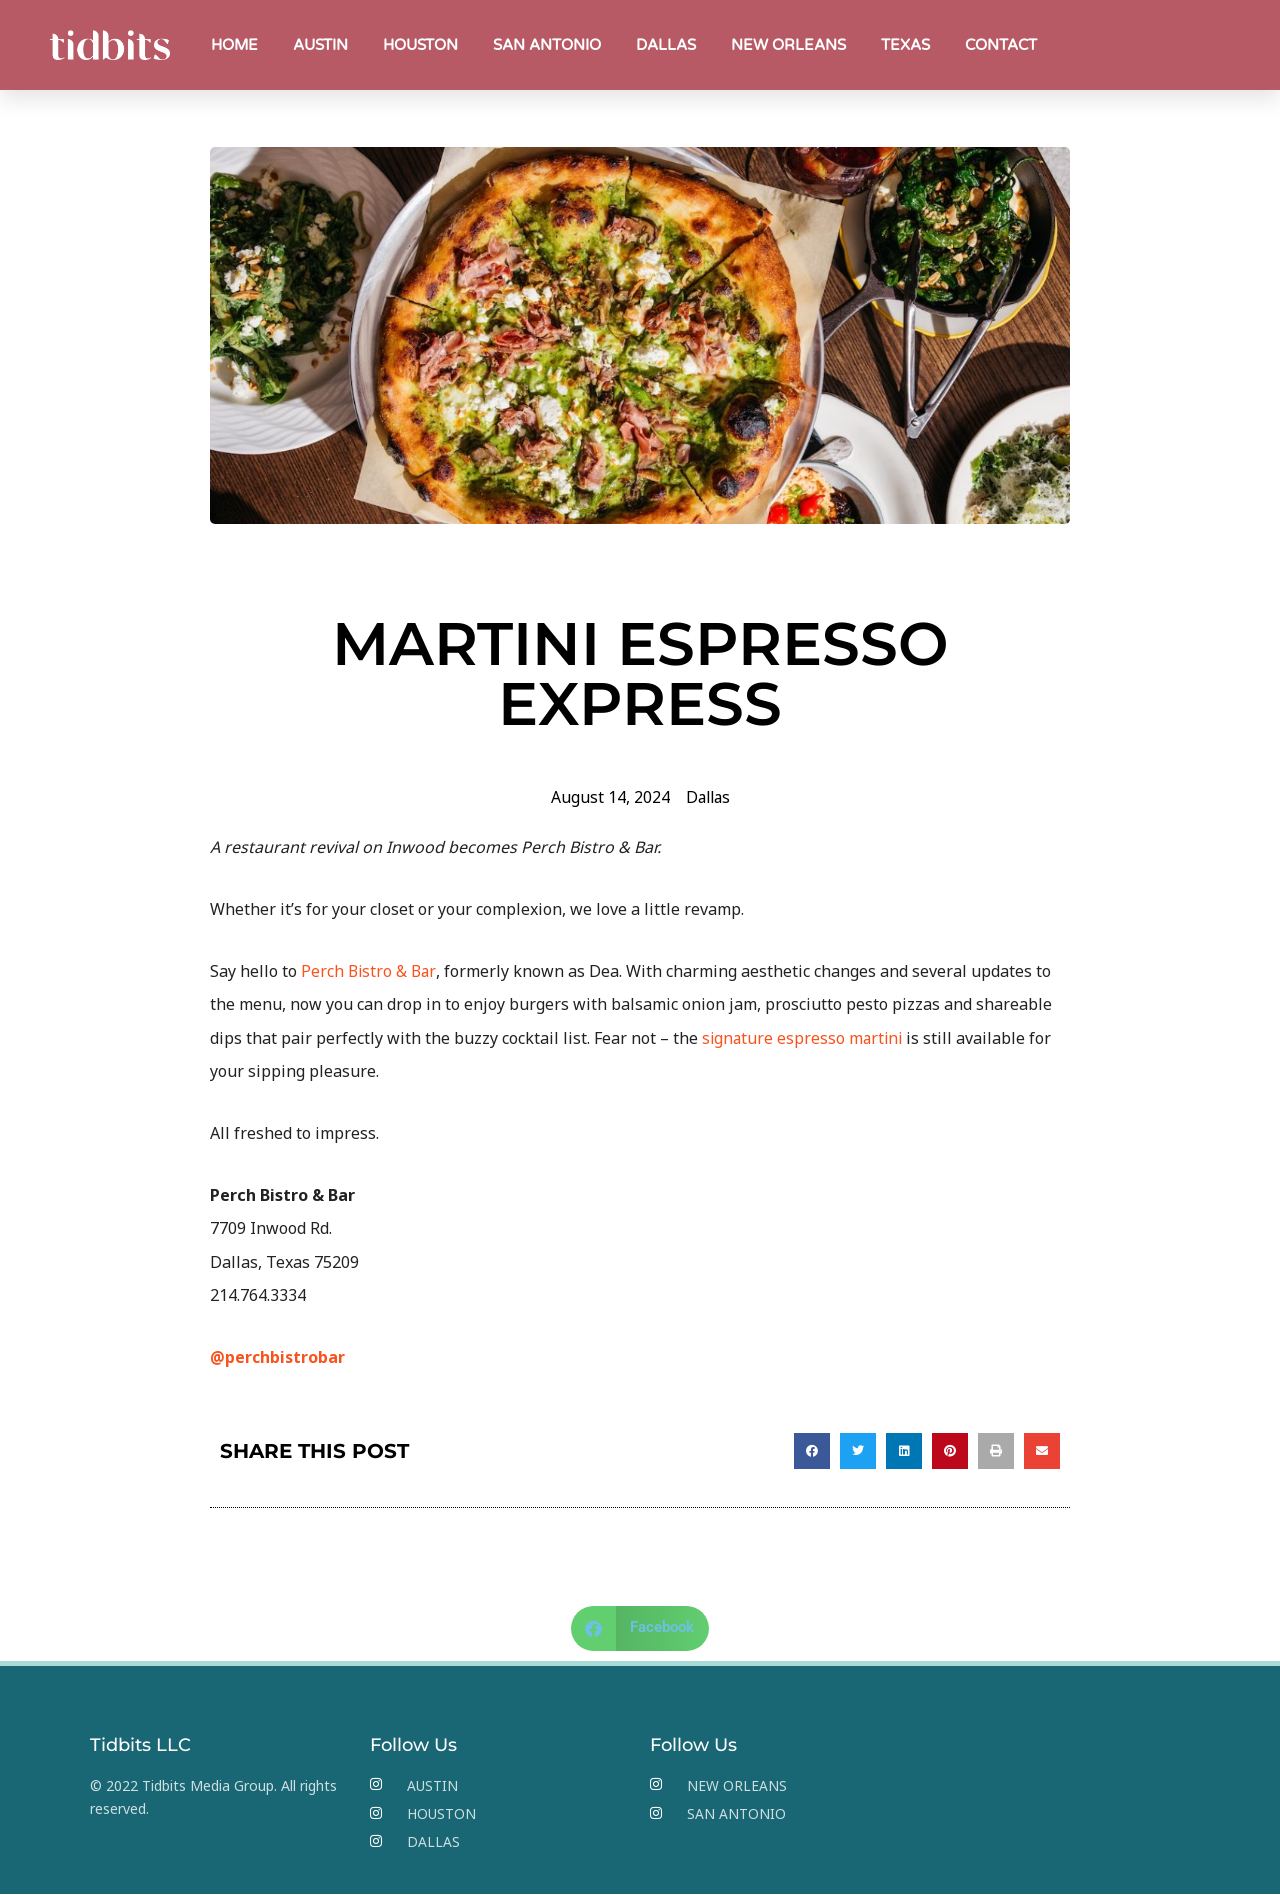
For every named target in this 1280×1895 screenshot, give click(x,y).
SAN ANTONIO (547, 45)
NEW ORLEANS (788, 45)
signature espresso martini (804, 1038)
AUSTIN (320, 45)
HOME (234, 45)
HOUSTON (420, 45)
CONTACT (1001, 45)
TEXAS (905, 45)
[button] (812, 1451)
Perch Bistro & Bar (369, 971)
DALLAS (666, 45)
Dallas (708, 797)
